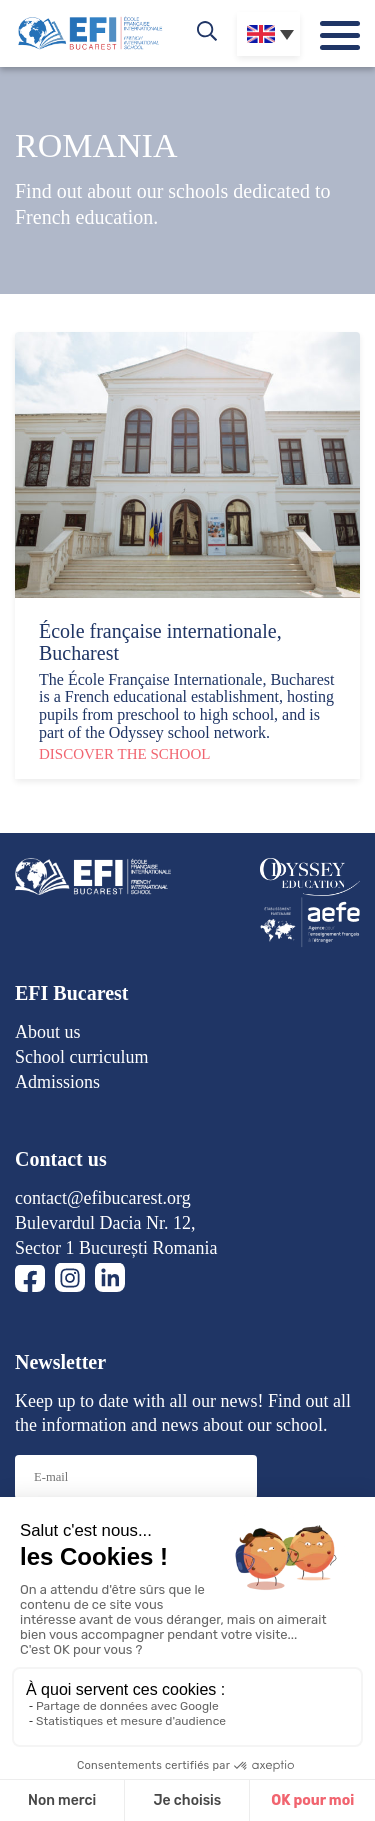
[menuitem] (268, 34)
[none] (268, 34)
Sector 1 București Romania (116, 1248)
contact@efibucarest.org (103, 1198)
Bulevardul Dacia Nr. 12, (105, 1223)
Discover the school (124, 754)
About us (48, 1032)
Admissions (57, 1082)
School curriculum (81, 1057)
